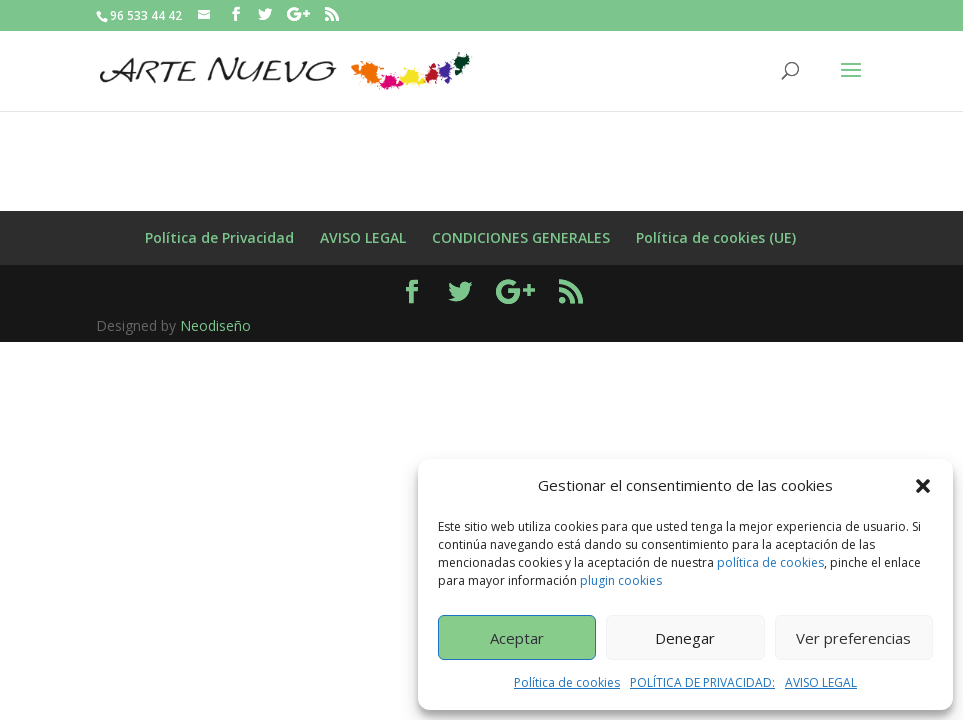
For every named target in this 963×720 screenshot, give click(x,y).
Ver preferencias (853, 638)
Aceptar (517, 638)
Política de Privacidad (219, 237)
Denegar (685, 638)
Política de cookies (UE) (716, 237)
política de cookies (770, 562)
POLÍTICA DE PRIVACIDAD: (702, 682)
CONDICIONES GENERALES (521, 237)
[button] (923, 486)
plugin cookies (621, 580)
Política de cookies (567, 682)
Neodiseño (215, 325)
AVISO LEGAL (821, 682)
